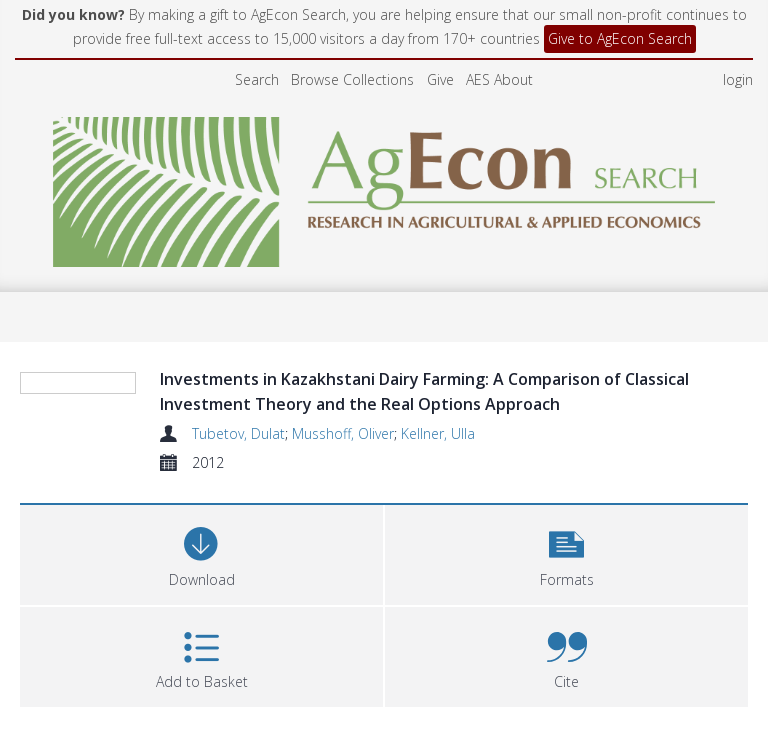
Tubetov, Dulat (238, 433)
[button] (566, 552)
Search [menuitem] (257, 79)
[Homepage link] (384, 186)
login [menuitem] (738, 79)
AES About (499, 79)
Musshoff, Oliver (343, 433)
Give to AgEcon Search (620, 38)
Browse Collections (352, 79)
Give (440, 79)
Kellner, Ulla (438, 433)
